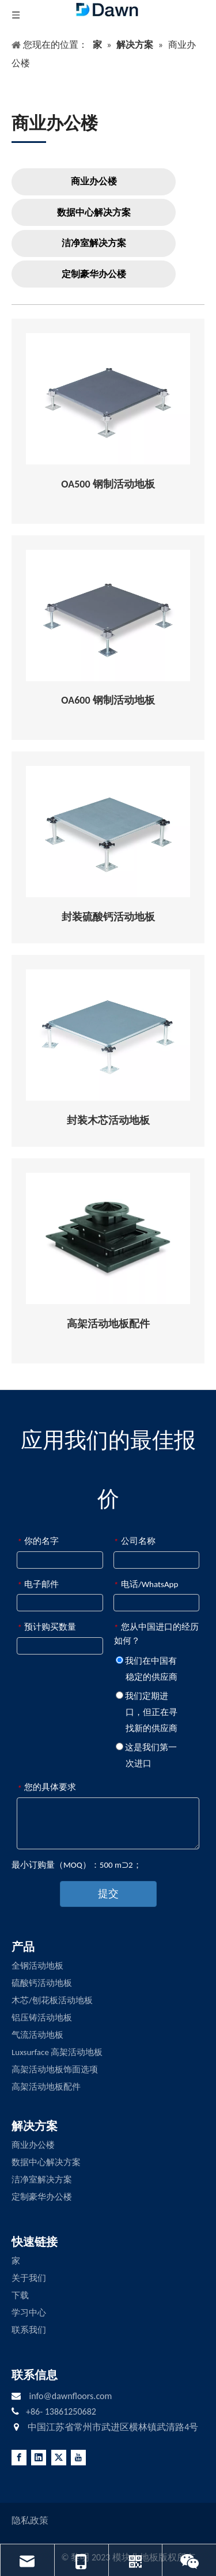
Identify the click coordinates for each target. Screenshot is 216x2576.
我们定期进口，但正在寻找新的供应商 (146, 1712)
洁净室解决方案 (94, 242)
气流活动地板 (37, 2035)
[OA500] (108, 398)
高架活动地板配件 (46, 2087)
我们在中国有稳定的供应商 (146, 1669)
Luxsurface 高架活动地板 (57, 2052)
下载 (20, 2295)
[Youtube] (78, 2457)
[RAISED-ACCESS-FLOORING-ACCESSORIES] (108, 1238)
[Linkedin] (38, 2457)
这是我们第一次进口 (146, 1755)
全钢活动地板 (37, 1966)
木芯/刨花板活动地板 (52, 2000)
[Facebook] (19, 2457)
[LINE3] (29, 141)
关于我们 (29, 2278)
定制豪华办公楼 (94, 274)
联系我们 (29, 2330)
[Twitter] (58, 2457)
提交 (108, 1893)
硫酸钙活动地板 (42, 1983)
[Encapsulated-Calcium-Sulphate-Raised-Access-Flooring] (108, 831)
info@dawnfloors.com (70, 2395)
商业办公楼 (94, 181)
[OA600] (108, 615)
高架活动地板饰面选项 (55, 2069)
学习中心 (29, 2312)
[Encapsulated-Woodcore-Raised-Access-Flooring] (108, 1035)
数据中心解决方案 (94, 212)
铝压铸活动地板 (42, 2017)
